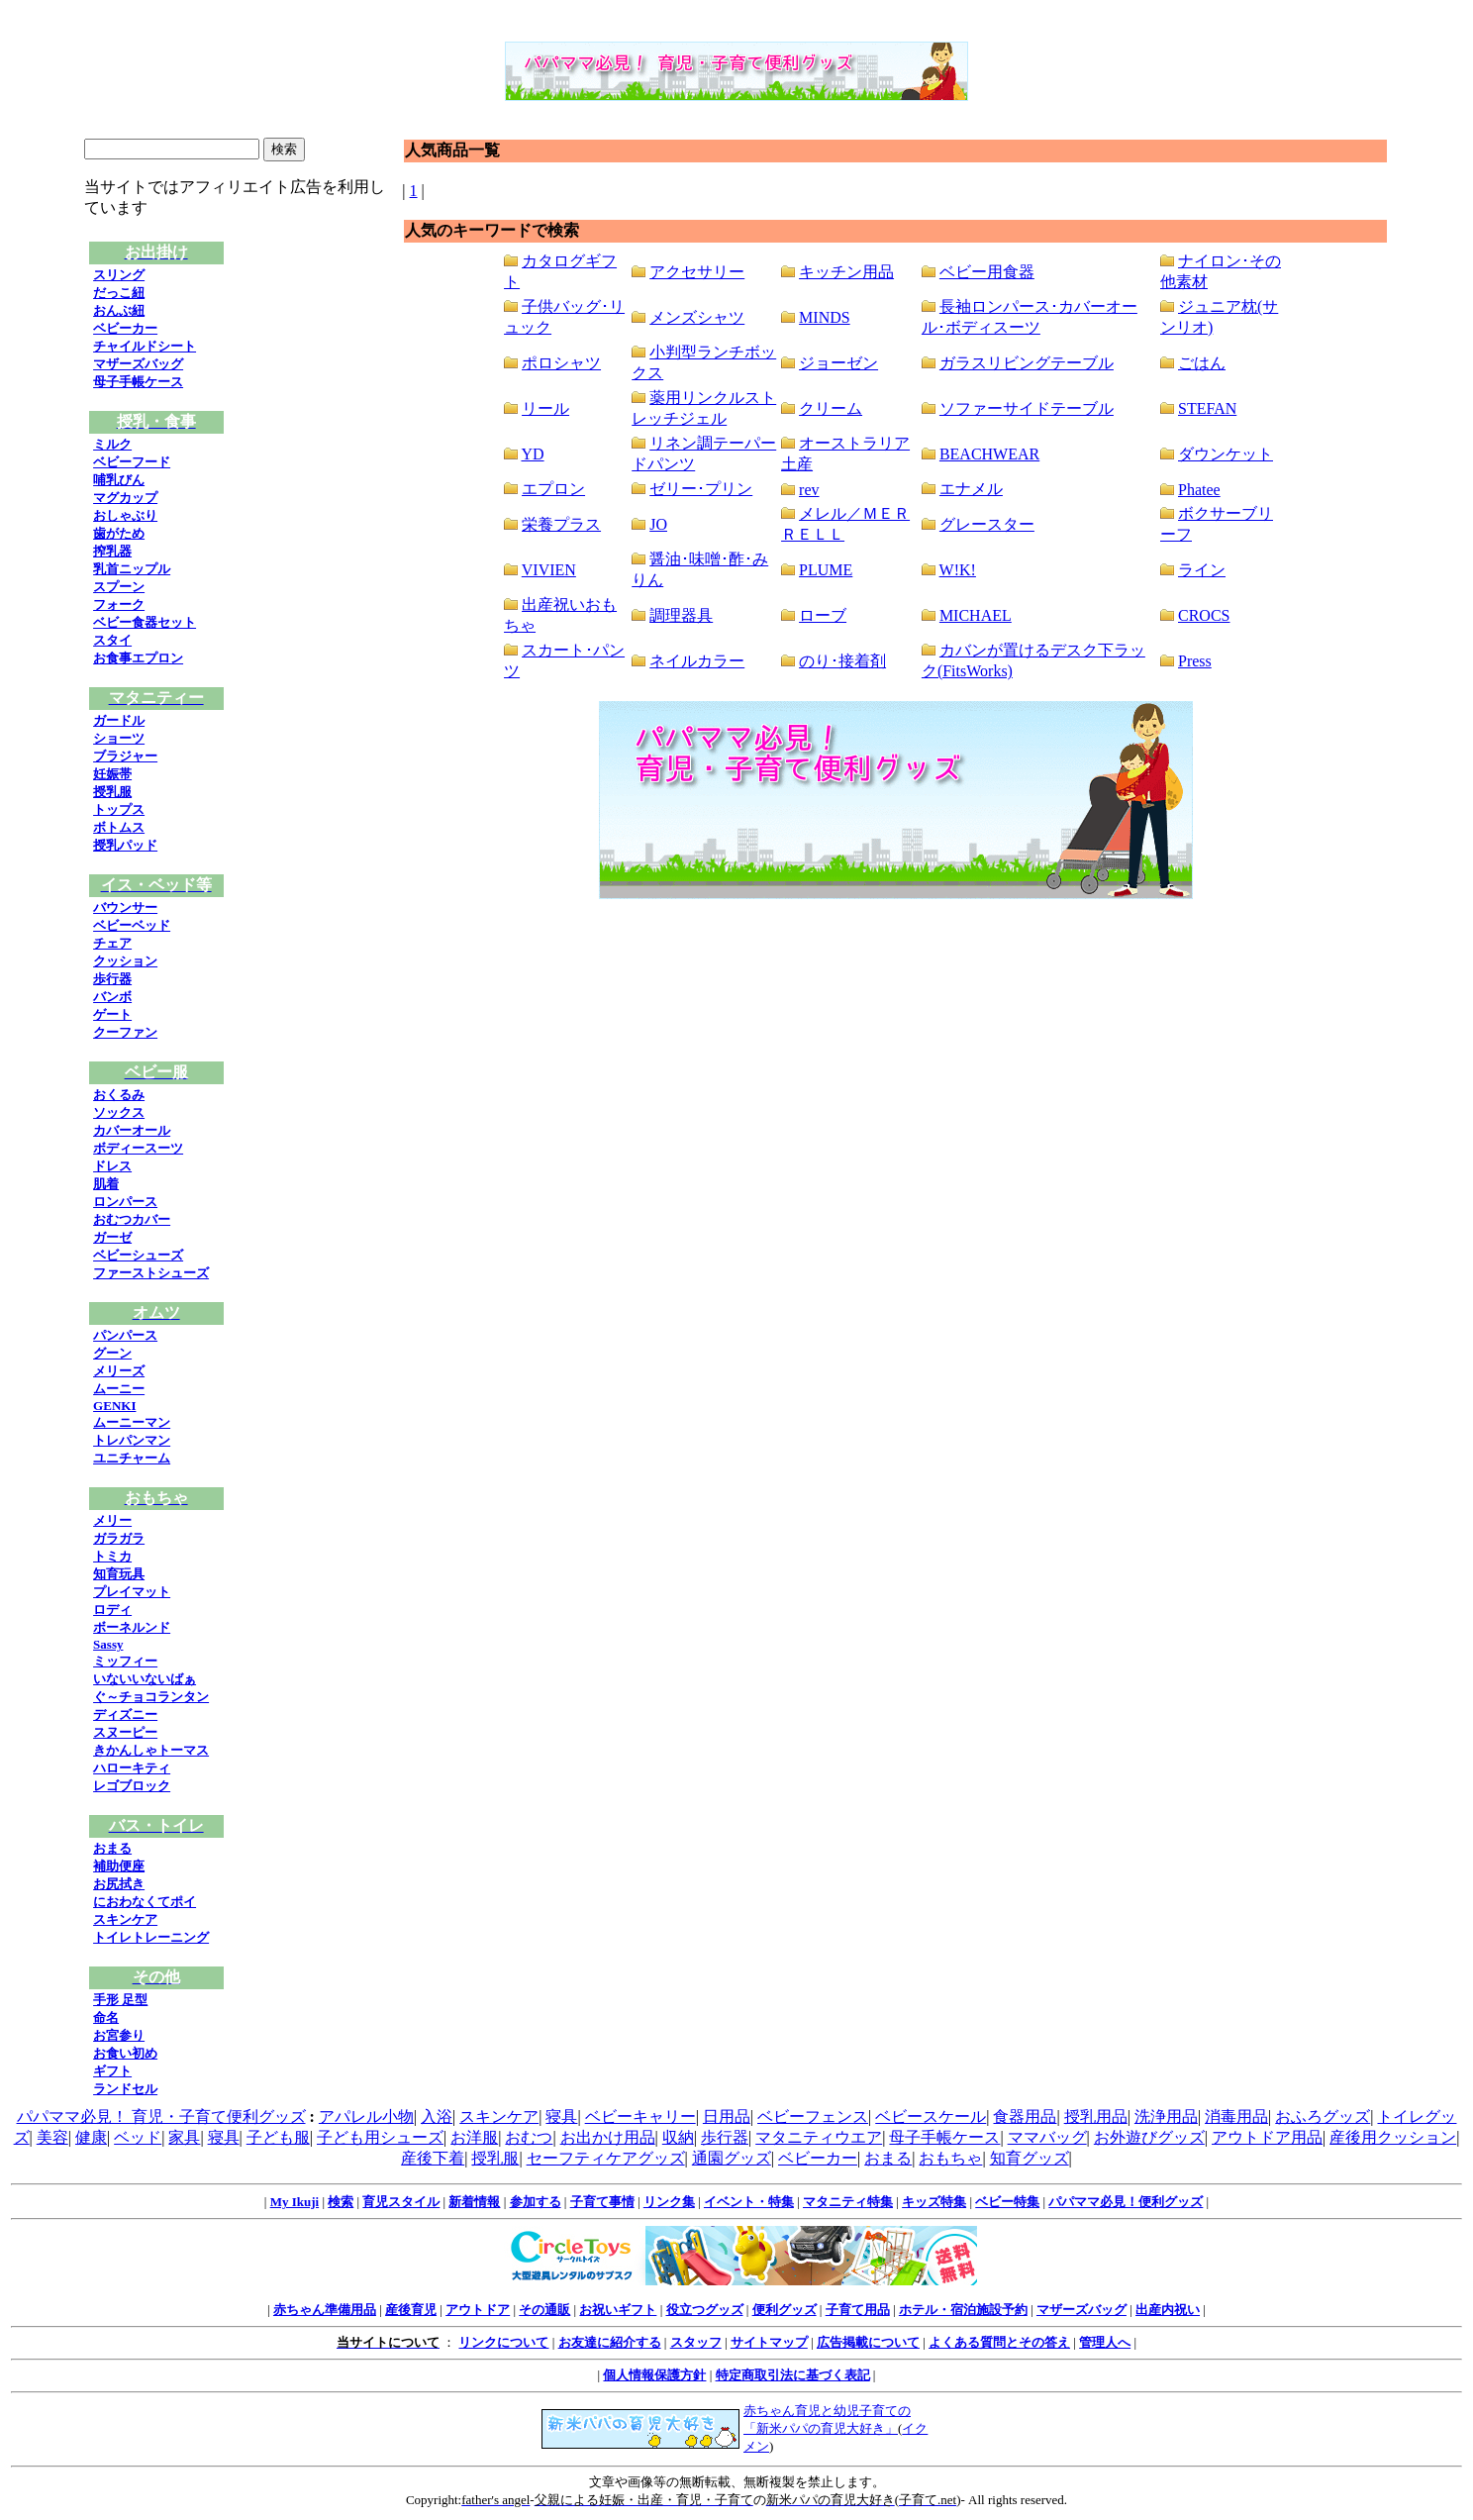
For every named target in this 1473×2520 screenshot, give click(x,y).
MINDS (824, 317)
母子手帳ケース (138, 381)
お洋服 (474, 2137)
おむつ (528, 2137)
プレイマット (131, 1591)
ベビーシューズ (138, 1255)
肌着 (106, 1183)
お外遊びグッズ (1149, 2137)
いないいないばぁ (144, 1678)
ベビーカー (125, 328)
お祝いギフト (617, 2309)
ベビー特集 (1007, 2201)
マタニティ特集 (848, 2201)
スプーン (119, 586)
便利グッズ (784, 2309)
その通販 (544, 2309)
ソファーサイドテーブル (1026, 408)
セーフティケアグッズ (606, 2158)
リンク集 (669, 2201)
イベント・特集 (749, 2201)
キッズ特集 (934, 2201)
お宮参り (119, 2035)
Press (1195, 661)
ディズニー (125, 1714)
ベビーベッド (131, 925)
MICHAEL (975, 615)
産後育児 (411, 2309)
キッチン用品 (846, 271)
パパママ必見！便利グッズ (1125, 2201)
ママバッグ (1047, 2137)
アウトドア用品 (1267, 2137)
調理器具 (681, 615)
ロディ (112, 1609)
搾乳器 (112, 551)
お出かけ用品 (607, 2137)
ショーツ (119, 738)
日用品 (726, 2116)
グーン (112, 1353)
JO (658, 524)
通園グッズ (731, 2158)
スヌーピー (125, 1732)
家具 (184, 2137)
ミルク (112, 444)
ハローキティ (131, 1768)
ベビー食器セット (144, 622)
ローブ (822, 615)
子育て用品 (858, 2309)
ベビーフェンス (812, 2116)
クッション (125, 961)
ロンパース (125, 1201)
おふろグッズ (1322, 2116)
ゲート (112, 1014)
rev (809, 489)
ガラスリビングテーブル (1026, 362)
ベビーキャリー (640, 2116)
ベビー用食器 (986, 271)
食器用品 (1024, 2116)
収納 (678, 2137)
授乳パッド (125, 845)
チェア (112, 943)
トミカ (112, 1556)
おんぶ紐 (119, 310)
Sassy (108, 1644)
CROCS (1203, 615)
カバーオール (131, 1130)
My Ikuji (294, 2201)
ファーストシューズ (151, 1272)
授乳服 (112, 791)
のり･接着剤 (842, 661)
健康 (91, 2137)
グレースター (986, 524)
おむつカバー (131, 1219)
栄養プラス (561, 524)
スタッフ (696, 2342)
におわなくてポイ (144, 1901)
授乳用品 (1096, 2116)
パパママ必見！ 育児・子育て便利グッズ (161, 2116)
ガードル (119, 720)
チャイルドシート (144, 346)
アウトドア (477, 2309)
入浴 (436, 2116)
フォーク (119, 604)
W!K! (957, 569)
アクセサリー (696, 271)
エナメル (971, 488)
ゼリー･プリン (700, 488)
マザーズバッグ (138, 363)
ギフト (112, 2071)
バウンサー (125, 907)
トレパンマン (131, 1440)
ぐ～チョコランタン (151, 1696)
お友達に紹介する (609, 2342)
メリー (112, 1520)
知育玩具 (119, 1573)
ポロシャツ (561, 362)
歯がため (119, 533)
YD (532, 454)
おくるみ (119, 1094)
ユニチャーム (131, 1458)
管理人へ (1104, 2342)
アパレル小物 (366, 2116)
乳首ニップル (131, 568)
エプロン (553, 488)
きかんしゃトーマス (151, 1750)
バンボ (112, 996)
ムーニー (119, 1388)
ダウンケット (1225, 454)
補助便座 (119, 1866)
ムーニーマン (131, 1422)
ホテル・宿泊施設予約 (963, 2309)
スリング (119, 274)
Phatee (1199, 489)
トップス (119, 809)
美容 (52, 2137)
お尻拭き (119, 1883)
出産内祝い (1167, 2309)
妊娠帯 (112, 773)
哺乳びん (119, 479)
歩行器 (112, 978)
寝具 (561, 2116)
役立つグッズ (704, 2309)
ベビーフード (131, 461)
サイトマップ (769, 2342)
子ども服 (278, 2137)
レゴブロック (131, 1785)
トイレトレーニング (151, 1937)
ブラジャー (125, 756)
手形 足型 (120, 1999)
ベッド (137, 2137)
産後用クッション (1392, 2137)
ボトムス (119, 827)
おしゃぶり (125, 515)
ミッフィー (125, 1661)
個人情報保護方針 (654, 2375)
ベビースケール (930, 2116)
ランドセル (125, 2088)
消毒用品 (1236, 2116)
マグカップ (125, 497)
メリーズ (119, 1370)
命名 (106, 2017)
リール (545, 408)
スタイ (112, 640)
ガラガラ (119, 1538)
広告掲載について (868, 2342)
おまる (112, 1848)
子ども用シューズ (380, 2137)
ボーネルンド (131, 1627)
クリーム (830, 408)
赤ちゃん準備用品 (324, 2309)
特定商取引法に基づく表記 (793, 2375)
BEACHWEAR (989, 454)
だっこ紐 (119, 292)
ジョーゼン (838, 362)
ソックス (119, 1112)
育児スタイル (401, 2201)
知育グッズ (1029, 2158)
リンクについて (503, 2342)
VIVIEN (549, 569)
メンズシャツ (696, 317)
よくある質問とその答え (999, 2342)
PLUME (825, 569)
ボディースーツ (138, 1148)
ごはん (1202, 362)
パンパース (125, 1335)
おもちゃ (950, 2158)
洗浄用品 (1166, 2116)
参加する (535, 2201)
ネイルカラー (696, 661)
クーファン (125, 1032)
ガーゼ (112, 1237)
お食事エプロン (138, 658)
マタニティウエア (818, 2137)
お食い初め (125, 2053)
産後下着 (432, 2158)
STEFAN (1207, 408)
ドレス (112, 1166)
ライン (1202, 569)
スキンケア (125, 1919)
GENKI (114, 1405)
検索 (340, 2201)
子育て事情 (602, 2201)
